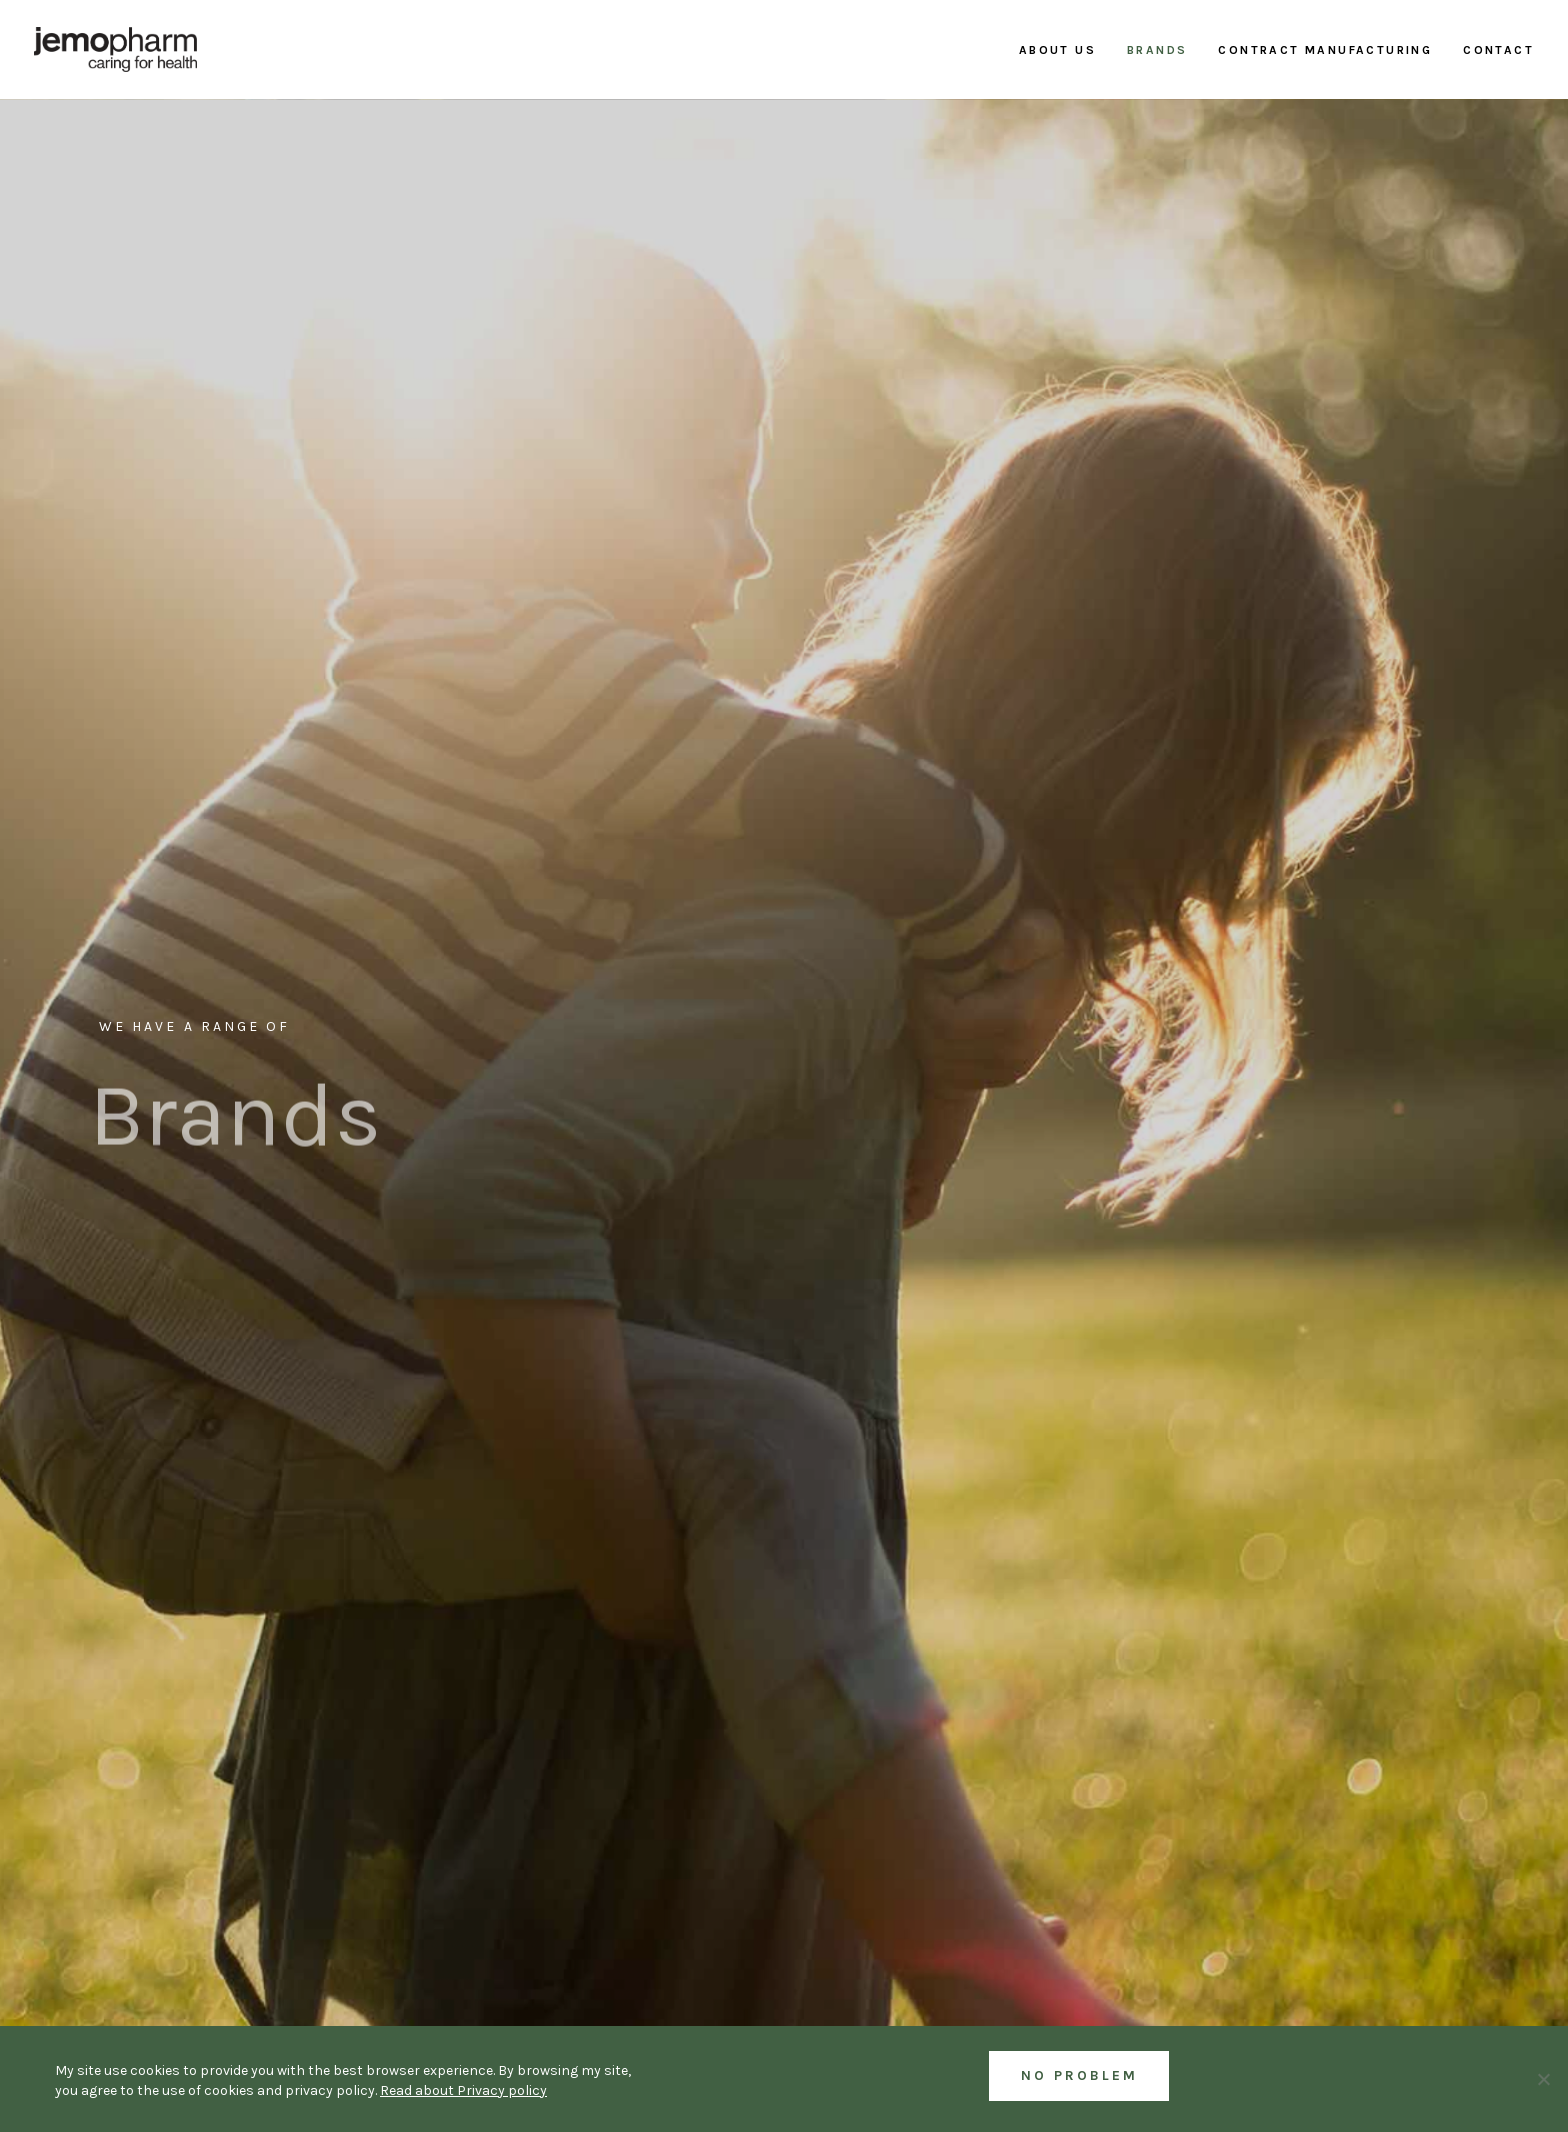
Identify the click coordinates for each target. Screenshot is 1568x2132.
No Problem (1079, 2075)
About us (1057, 50)
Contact (1498, 50)
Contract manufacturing (1325, 50)
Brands (1157, 50)
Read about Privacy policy (463, 2090)
